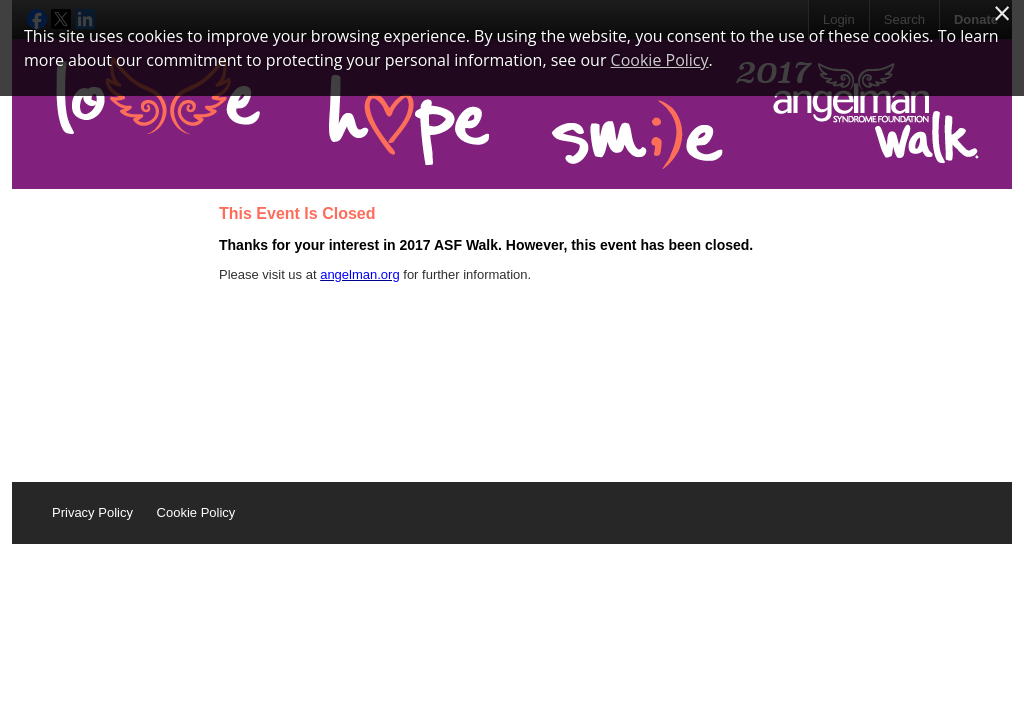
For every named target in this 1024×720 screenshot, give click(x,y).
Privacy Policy (92, 512)
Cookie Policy (196, 512)
